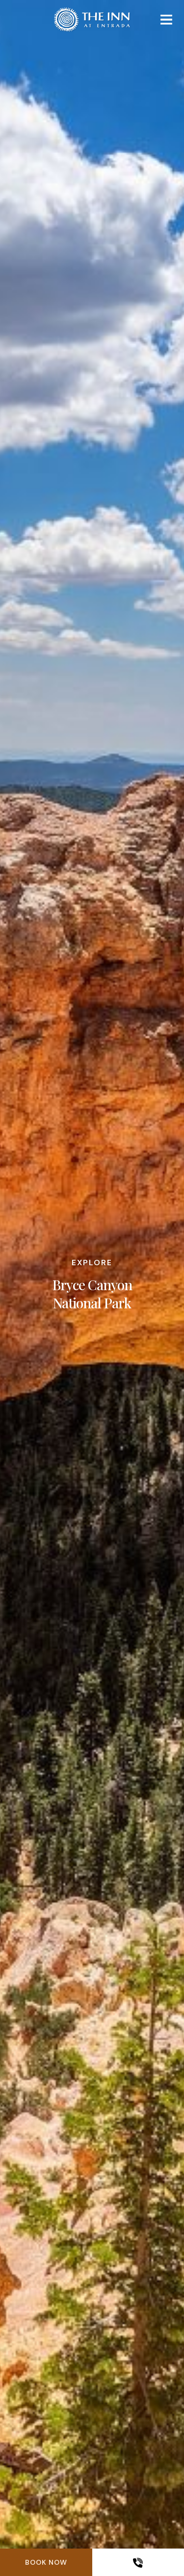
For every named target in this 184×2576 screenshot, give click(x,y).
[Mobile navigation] (166, 22)
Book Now (46, 2562)
